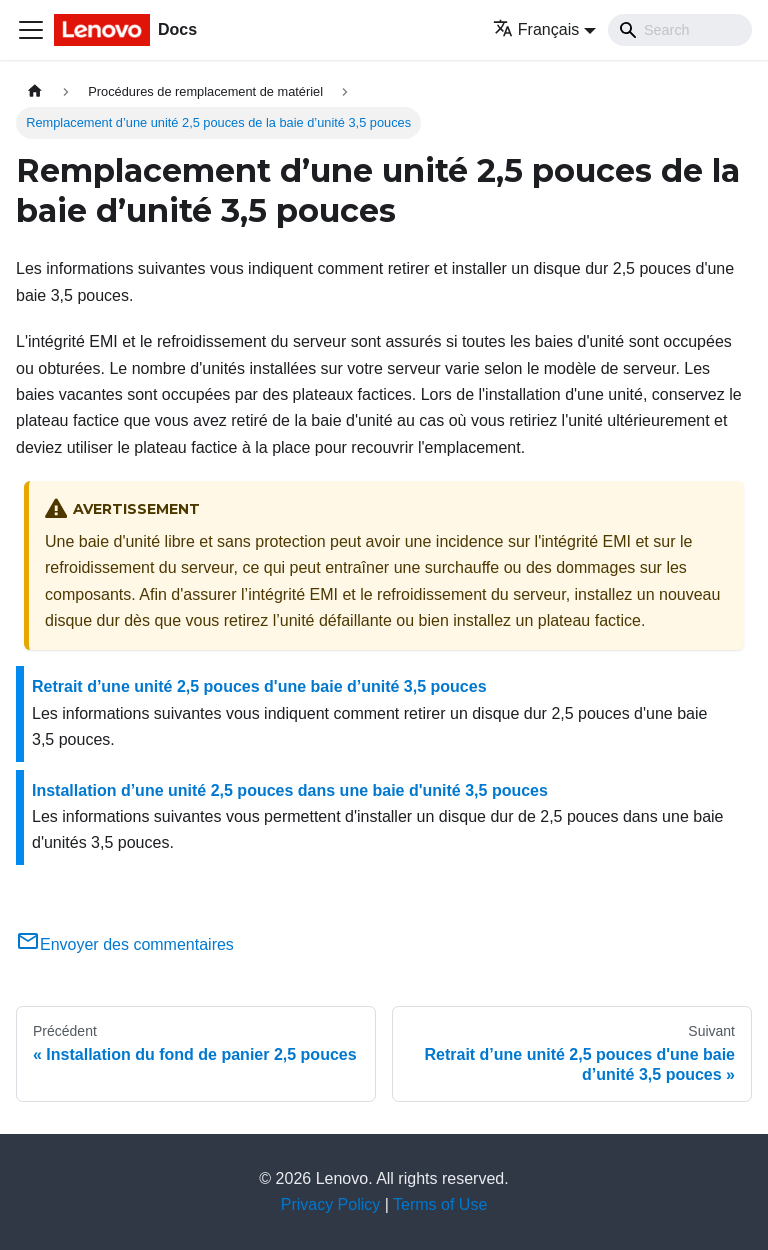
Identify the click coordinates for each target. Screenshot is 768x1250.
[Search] (680, 30)
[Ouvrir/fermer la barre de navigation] (31, 30)
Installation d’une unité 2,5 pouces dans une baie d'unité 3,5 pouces (290, 790)
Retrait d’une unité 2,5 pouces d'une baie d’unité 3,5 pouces (259, 686)
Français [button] (536, 29)
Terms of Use (440, 1204)
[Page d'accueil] (35, 91)
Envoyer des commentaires (125, 944)
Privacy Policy (331, 1204)
